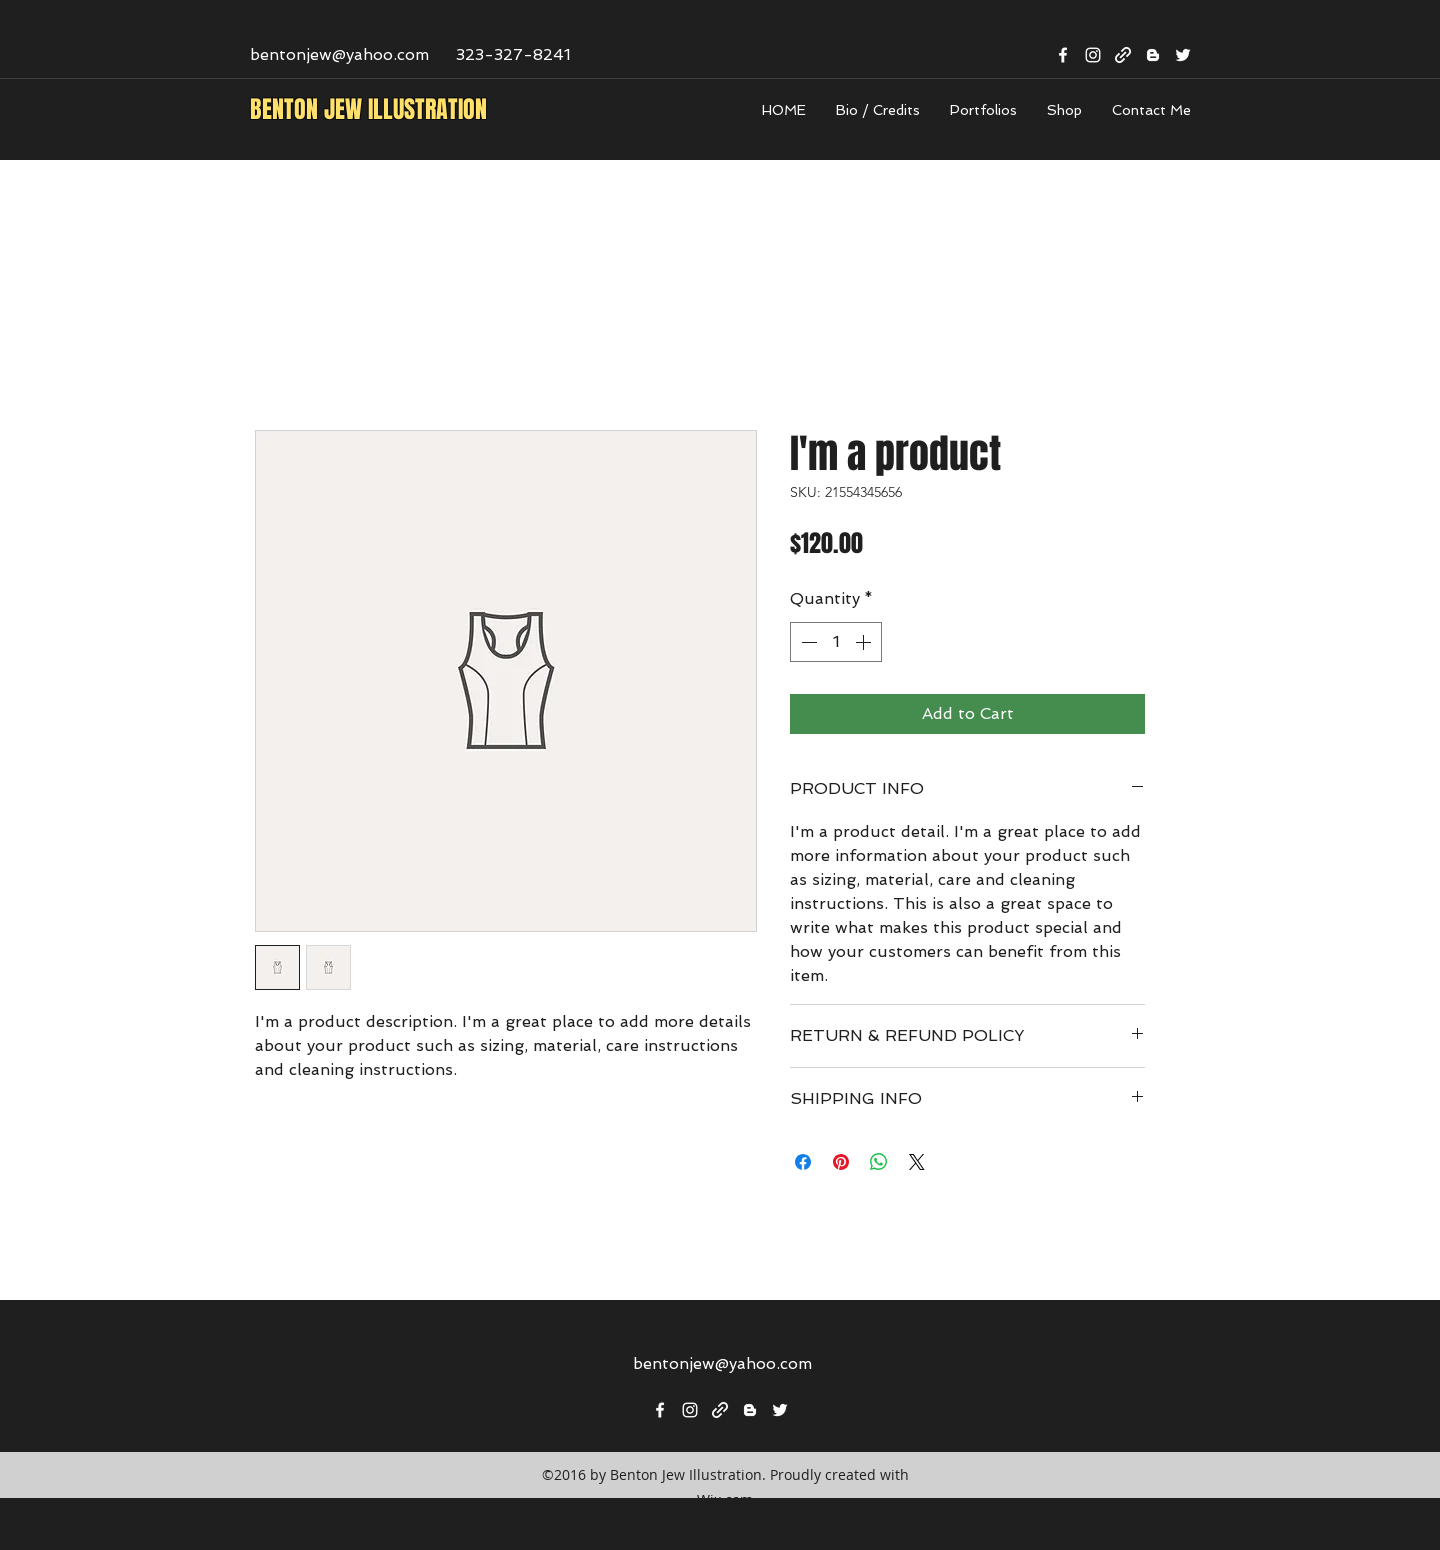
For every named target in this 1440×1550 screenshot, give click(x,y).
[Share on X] (917, 1162)
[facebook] (1063, 55)
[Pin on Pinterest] (841, 1162)
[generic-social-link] (1123, 55)
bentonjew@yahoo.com (339, 54)
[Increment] (865, 642)
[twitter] (1183, 55)
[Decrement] (807, 642)
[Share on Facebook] (803, 1162)
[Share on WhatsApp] (879, 1162)
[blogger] (1153, 55)
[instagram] (1093, 55)
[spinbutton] (836, 642)
